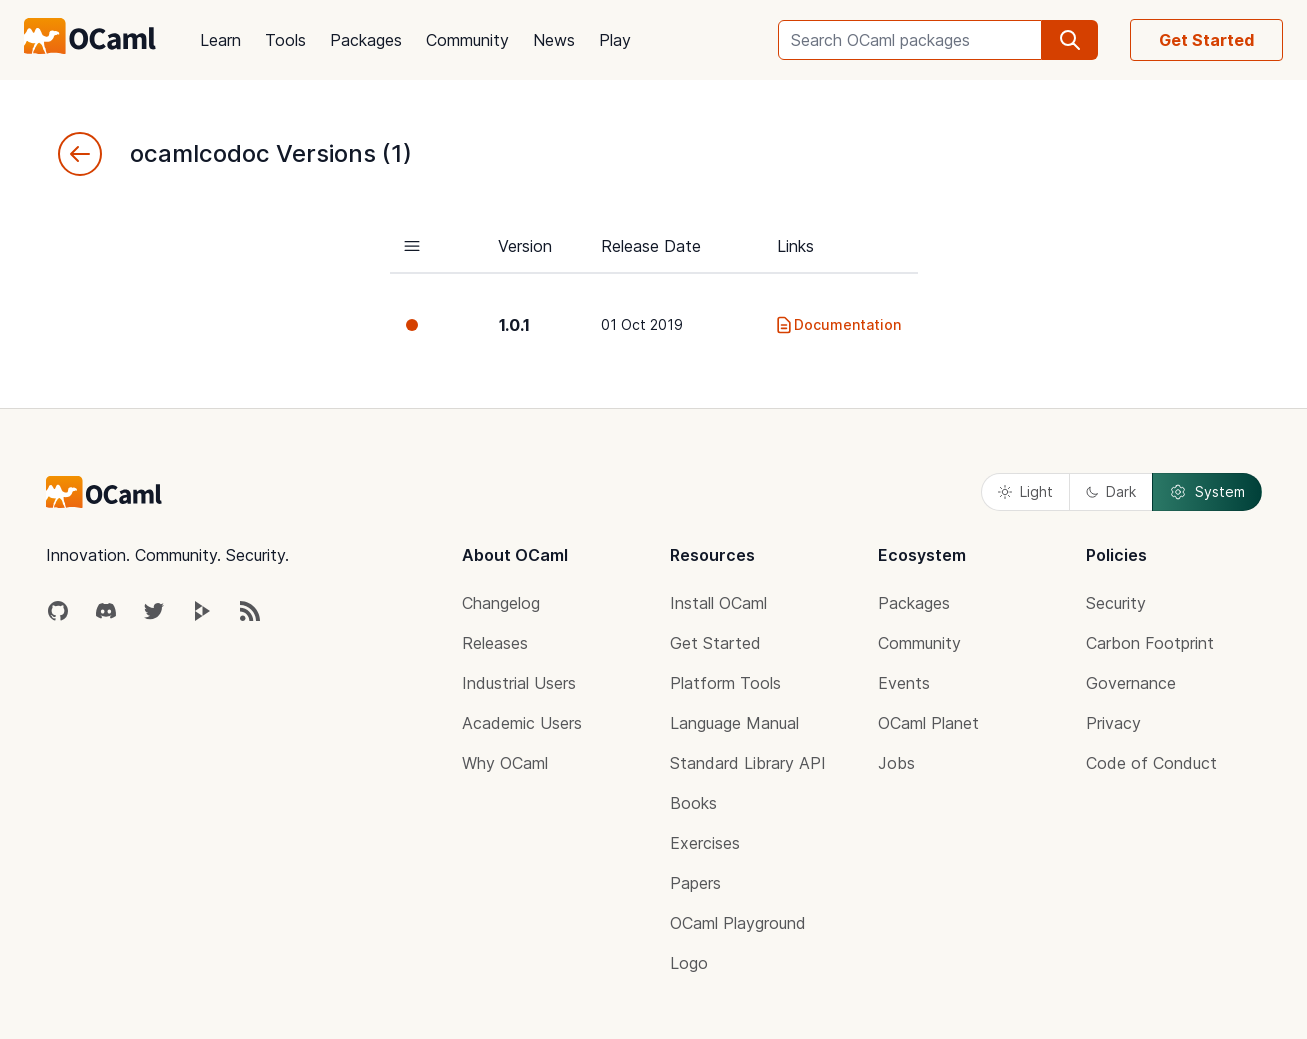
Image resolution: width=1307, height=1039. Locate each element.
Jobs (896, 763)
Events (904, 683)
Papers (695, 883)
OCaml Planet (928, 723)
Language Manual (734, 723)
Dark (1111, 491)
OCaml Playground (738, 923)
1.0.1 (514, 325)
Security (1116, 603)
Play (615, 40)
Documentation (837, 325)
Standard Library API (748, 763)
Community (467, 40)
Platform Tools (725, 683)
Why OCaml (505, 763)
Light (1025, 491)
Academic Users (522, 723)
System (1207, 492)
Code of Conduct (1151, 763)
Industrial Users (519, 683)
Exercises (705, 843)
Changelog (501, 603)
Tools (285, 40)
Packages (366, 40)
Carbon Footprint (1150, 643)
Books (693, 803)
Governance (1131, 683)
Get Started (1206, 40)
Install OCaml (718, 603)
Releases (495, 643)
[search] (1070, 40)
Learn (220, 40)
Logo (689, 963)
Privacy (1113, 723)
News (554, 40)
